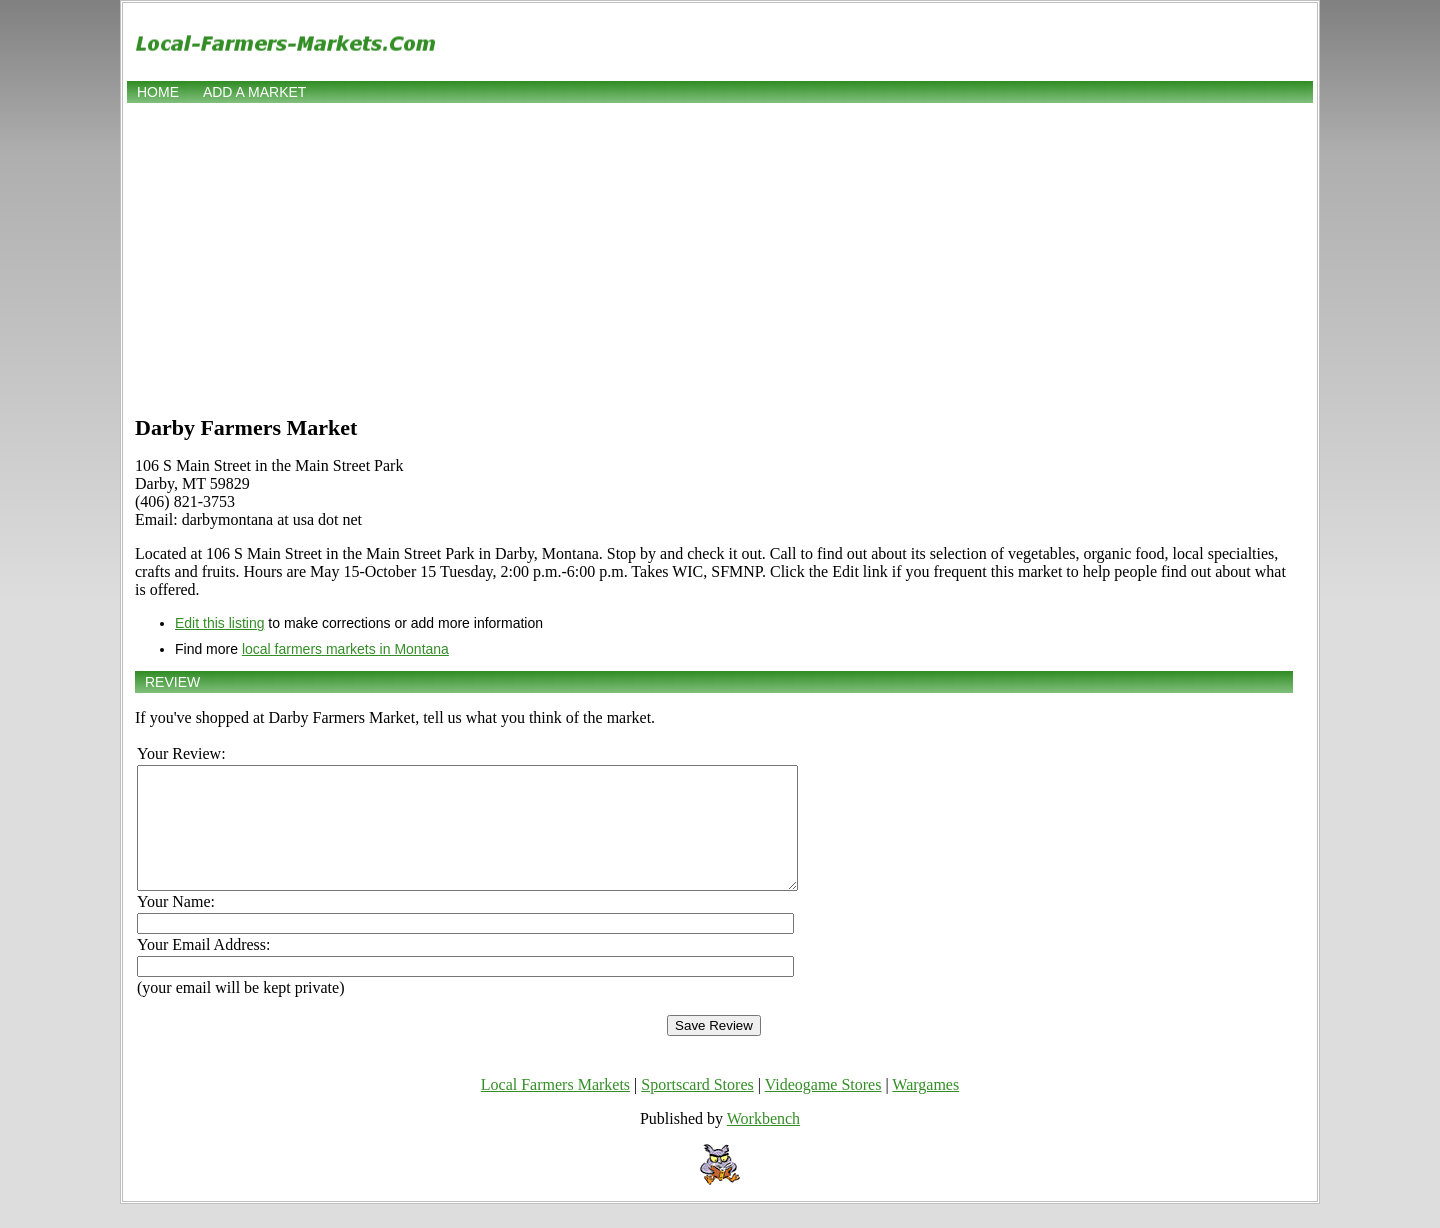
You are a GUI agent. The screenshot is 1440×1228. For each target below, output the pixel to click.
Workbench (763, 1142)
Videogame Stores (823, 1108)
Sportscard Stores (697, 1108)
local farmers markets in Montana (345, 649)
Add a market (254, 92)
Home (158, 92)
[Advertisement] (720, 257)
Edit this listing (219, 623)
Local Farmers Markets (555, 1108)
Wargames (925, 1108)
